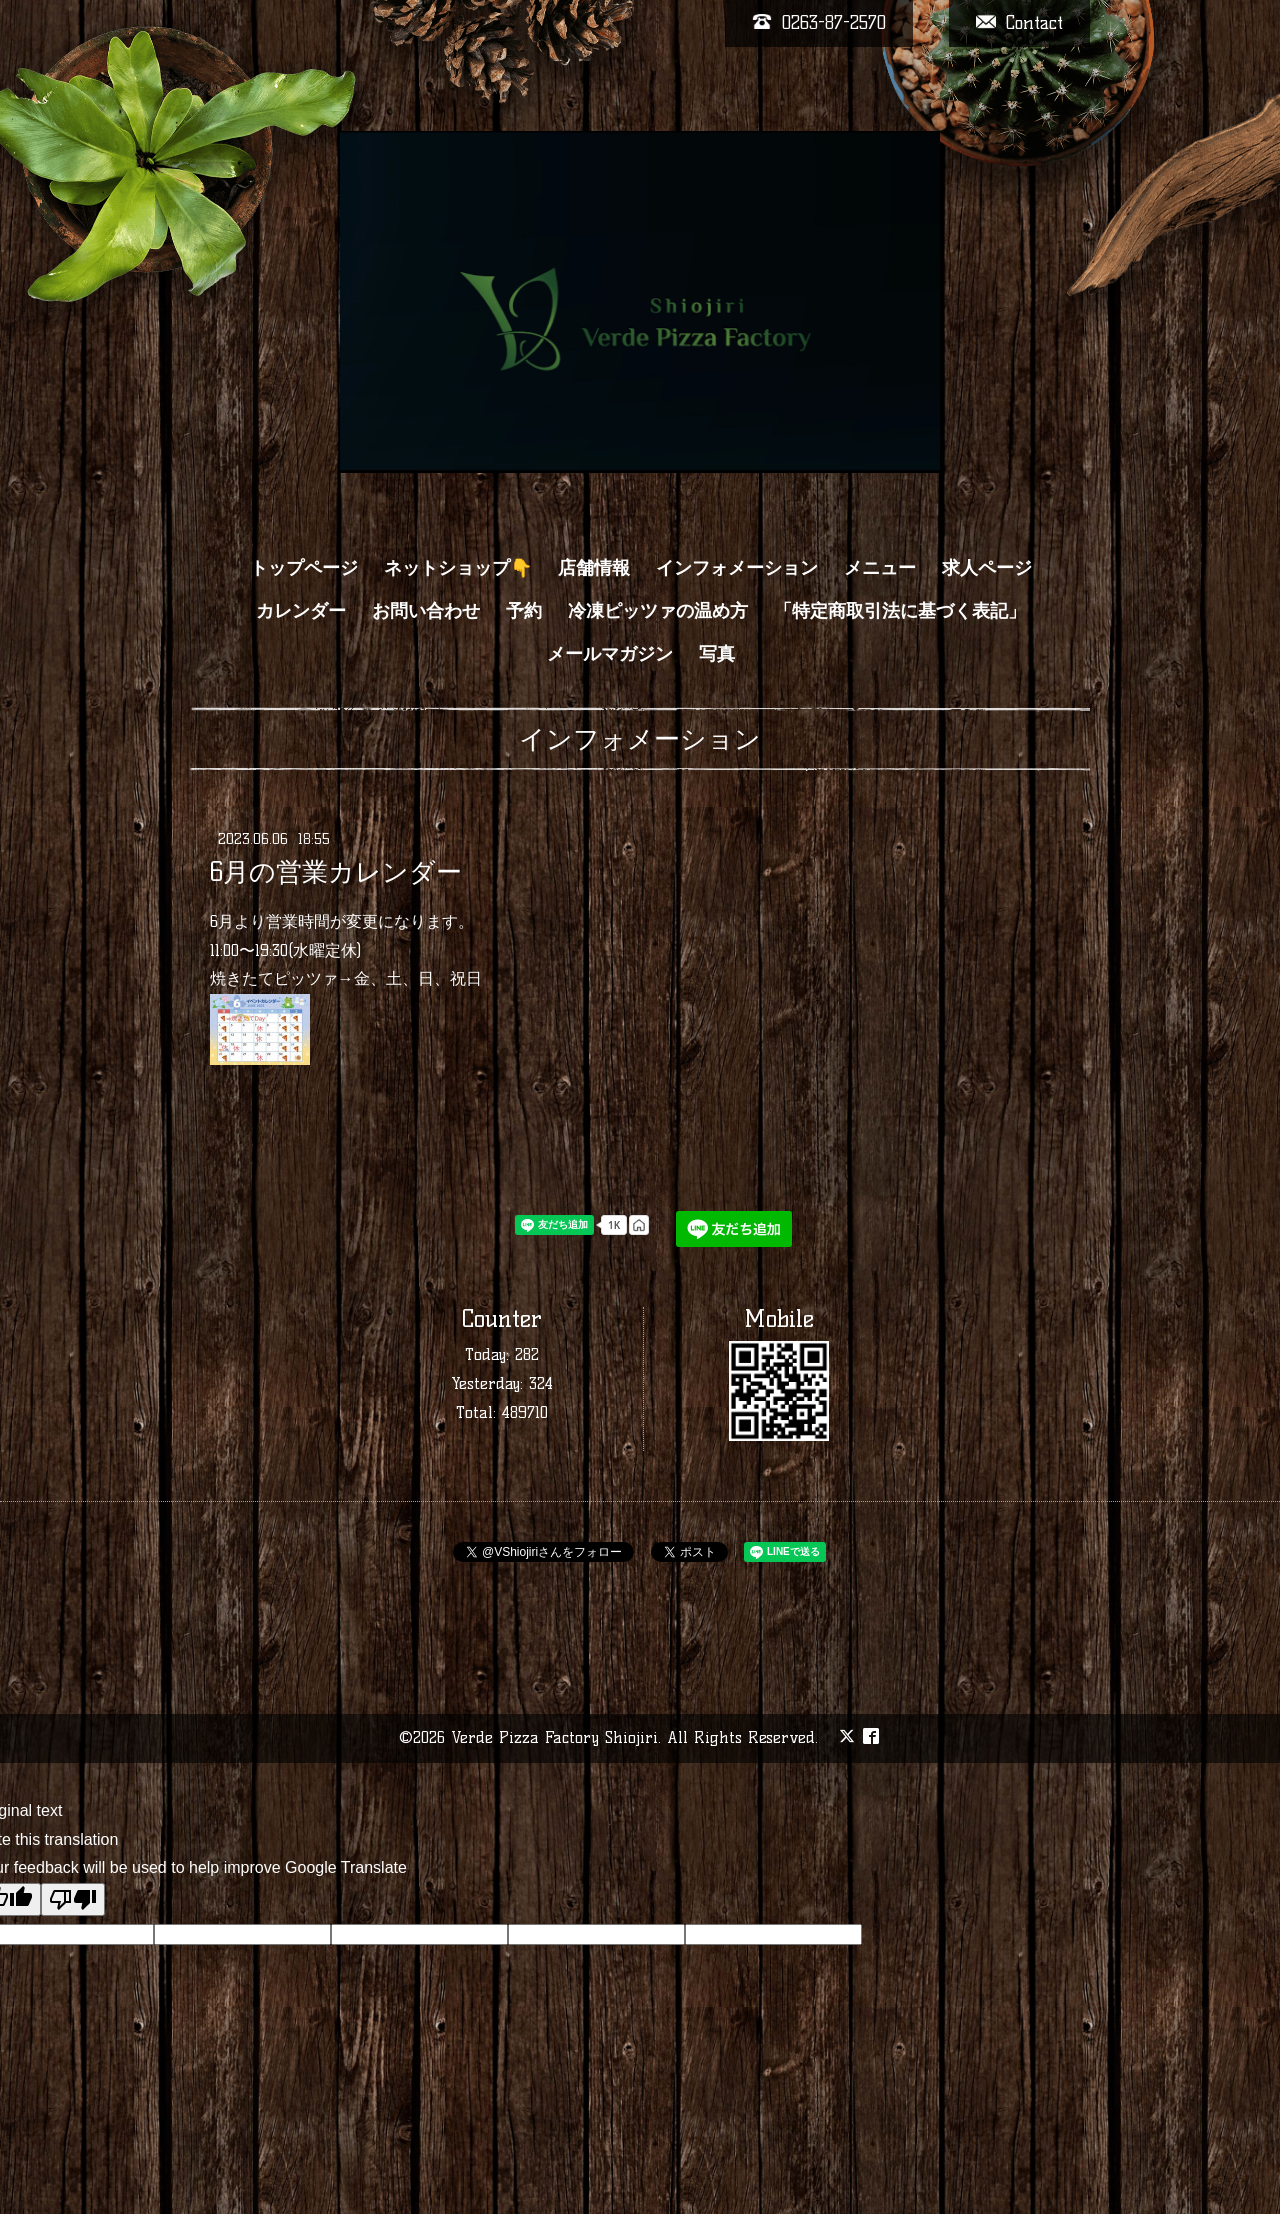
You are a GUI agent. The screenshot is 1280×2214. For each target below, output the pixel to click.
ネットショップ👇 (458, 568)
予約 (524, 611)
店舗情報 (594, 568)
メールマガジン (610, 654)
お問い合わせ (426, 611)
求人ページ (987, 568)
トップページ (304, 568)
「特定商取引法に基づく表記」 (900, 611)
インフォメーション (737, 568)
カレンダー (301, 611)
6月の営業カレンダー (336, 872)
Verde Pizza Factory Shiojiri (554, 1737)
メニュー (880, 568)
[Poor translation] (73, 1899)
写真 (717, 654)
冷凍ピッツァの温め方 (658, 611)
